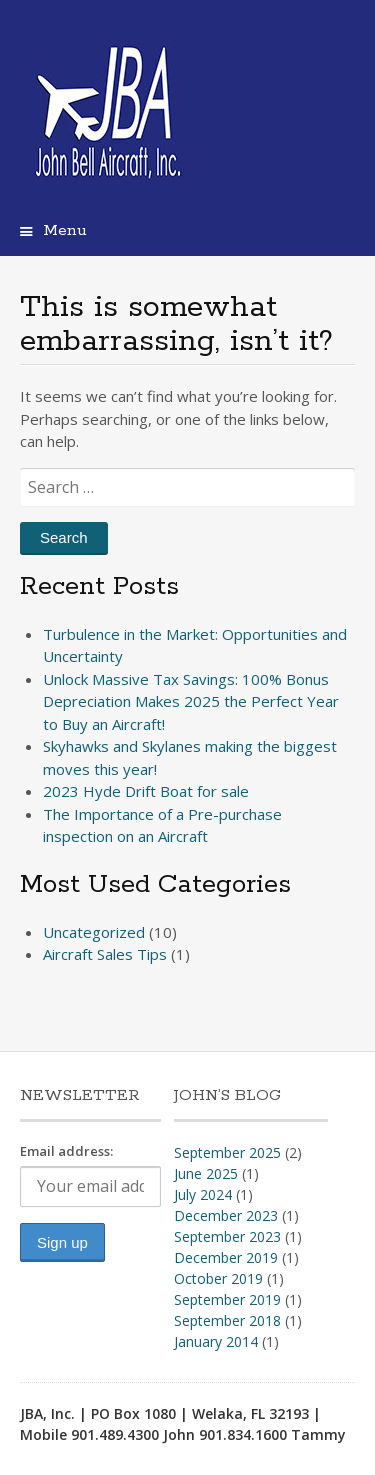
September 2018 (227, 1320)
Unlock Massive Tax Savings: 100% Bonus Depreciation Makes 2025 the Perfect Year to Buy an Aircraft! (191, 701)
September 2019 (227, 1299)
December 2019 (226, 1257)
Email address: (66, 1151)
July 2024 (203, 1194)
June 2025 (206, 1173)
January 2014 (216, 1341)
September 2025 (227, 1152)
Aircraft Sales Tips (105, 954)
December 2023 (226, 1215)
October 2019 (218, 1278)
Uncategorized (94, 932)
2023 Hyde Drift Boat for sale (146, 791)
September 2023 (227, 1236)
